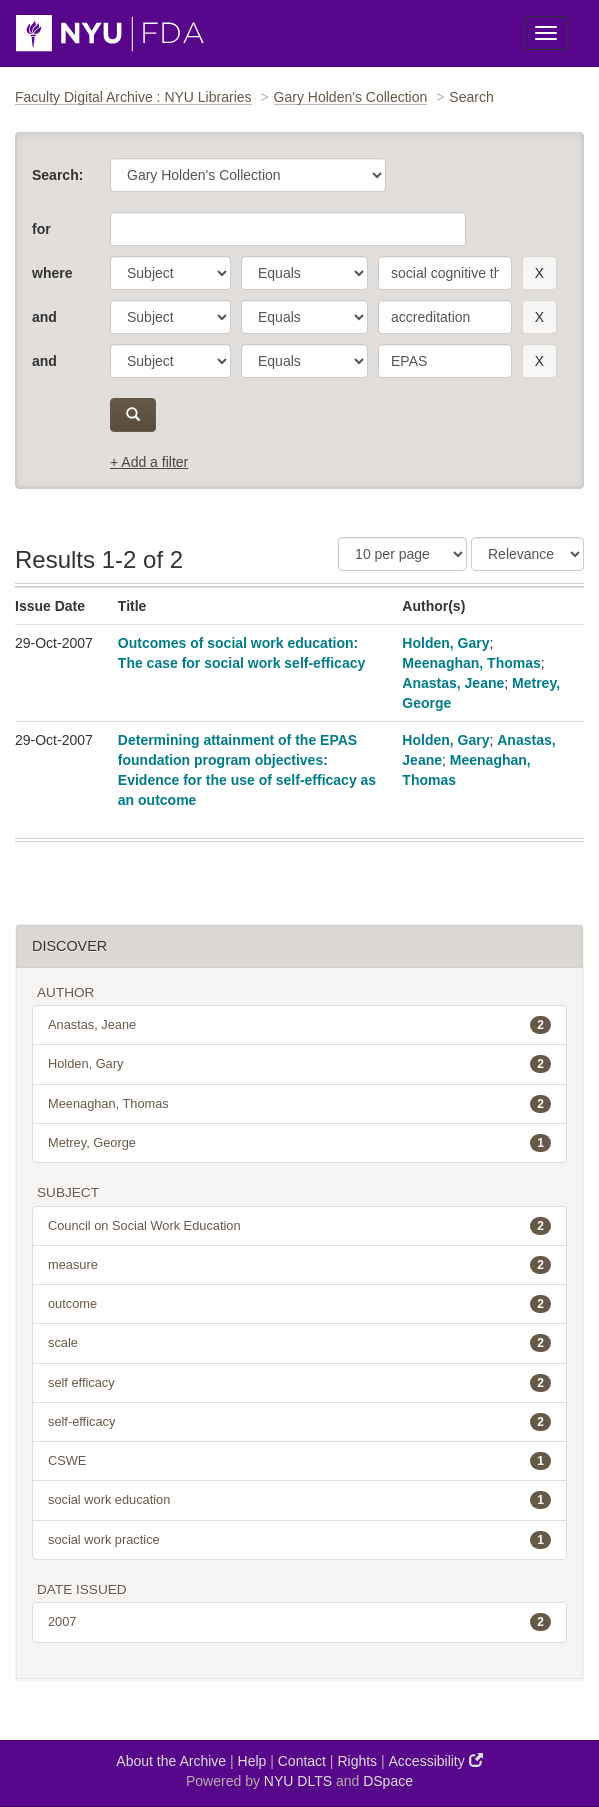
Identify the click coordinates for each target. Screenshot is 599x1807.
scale (299, 1343)
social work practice (299, 1540)
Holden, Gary (445, 643)
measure (299, 1265)
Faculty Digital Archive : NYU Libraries (133, 97)
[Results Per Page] (402, 554)
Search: (57, 175)
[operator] (304, 273)
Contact (302, 1761)
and (44, 317)
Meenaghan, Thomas (471, 663)
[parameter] (170, 273)
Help (252, 1761)
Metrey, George (299, 1143)
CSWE (299, 1461)
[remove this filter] (539, 273)
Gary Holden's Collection (351, 97)
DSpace (388, 1781)
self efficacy (299, 1383)
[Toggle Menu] (546, 33)
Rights (357, 1761)
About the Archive (171, 1761)
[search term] (445, 273)
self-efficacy (299, 1422)
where (52, 273)
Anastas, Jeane (453, 683)
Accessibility (436, 1760)
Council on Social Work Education (299, 1226)
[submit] (133, 415)
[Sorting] (527, 554)
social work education (299, 1500)
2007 (299, 1622)
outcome (299, 1304)
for (41, 229)
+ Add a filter (149, 462)
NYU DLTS (298, 1781)
